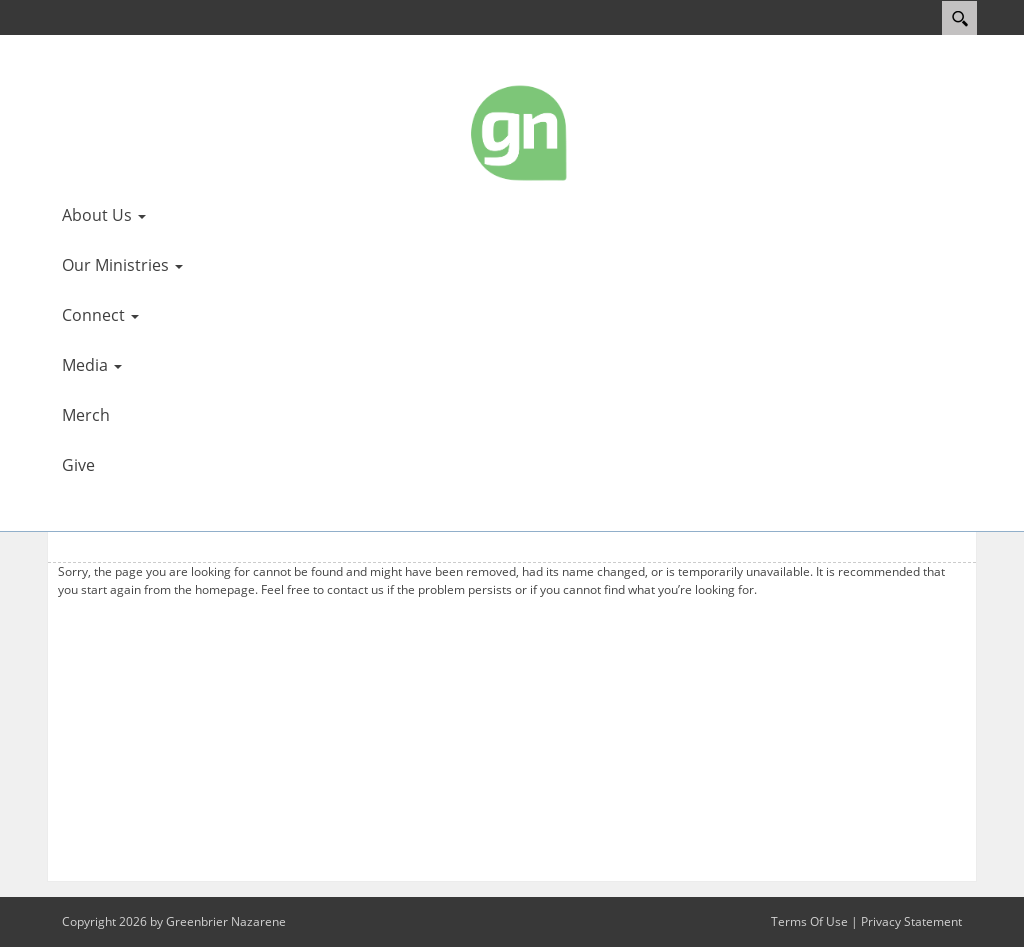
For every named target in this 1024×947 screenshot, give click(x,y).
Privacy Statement (911, 921)
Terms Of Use (809, 921)
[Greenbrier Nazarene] (520, 132)
